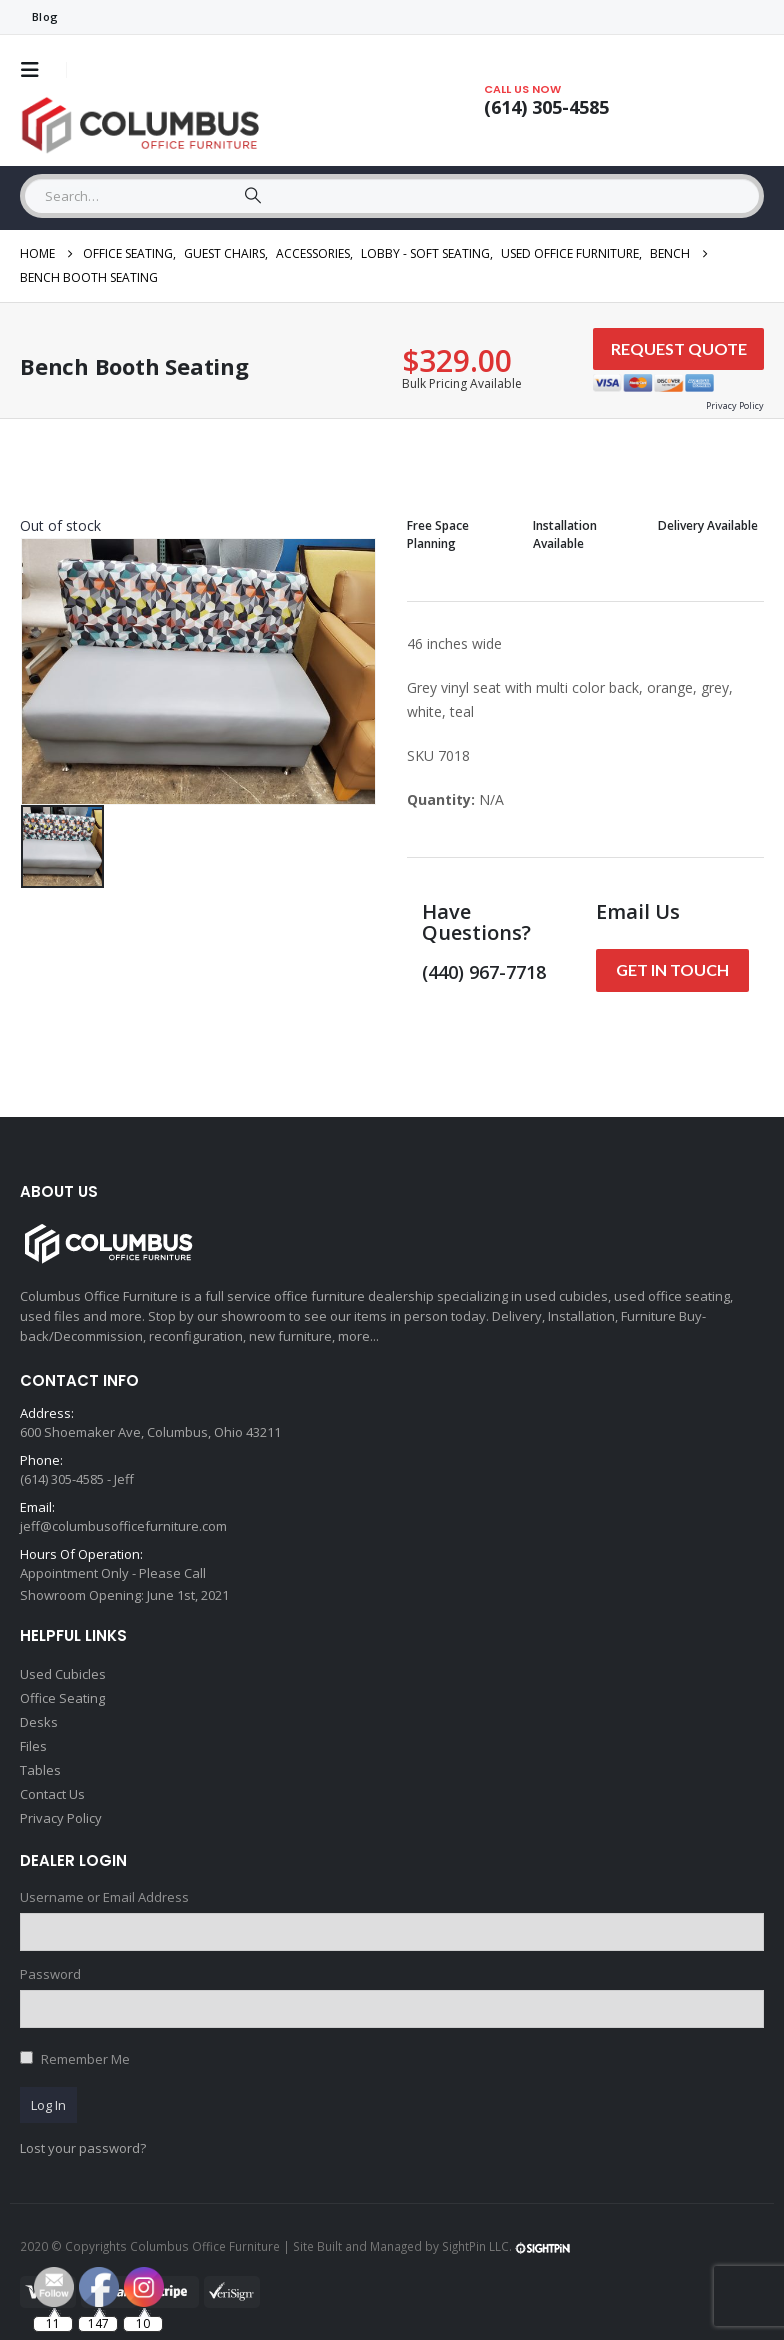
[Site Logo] (145, 125)
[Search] (253, 196)
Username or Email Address (104, 1897)
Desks (39, 1722)
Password (50, 1974)
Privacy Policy (61, 1818)
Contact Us (52, 1794)
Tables (40, 1770)
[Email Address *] (588, 2164)
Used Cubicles (63, 1674)
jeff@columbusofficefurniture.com (123, 1526)
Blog (45, 16)
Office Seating (62, 1698)
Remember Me (85, 2059)
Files (33, 1746)
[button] (36, 70)
